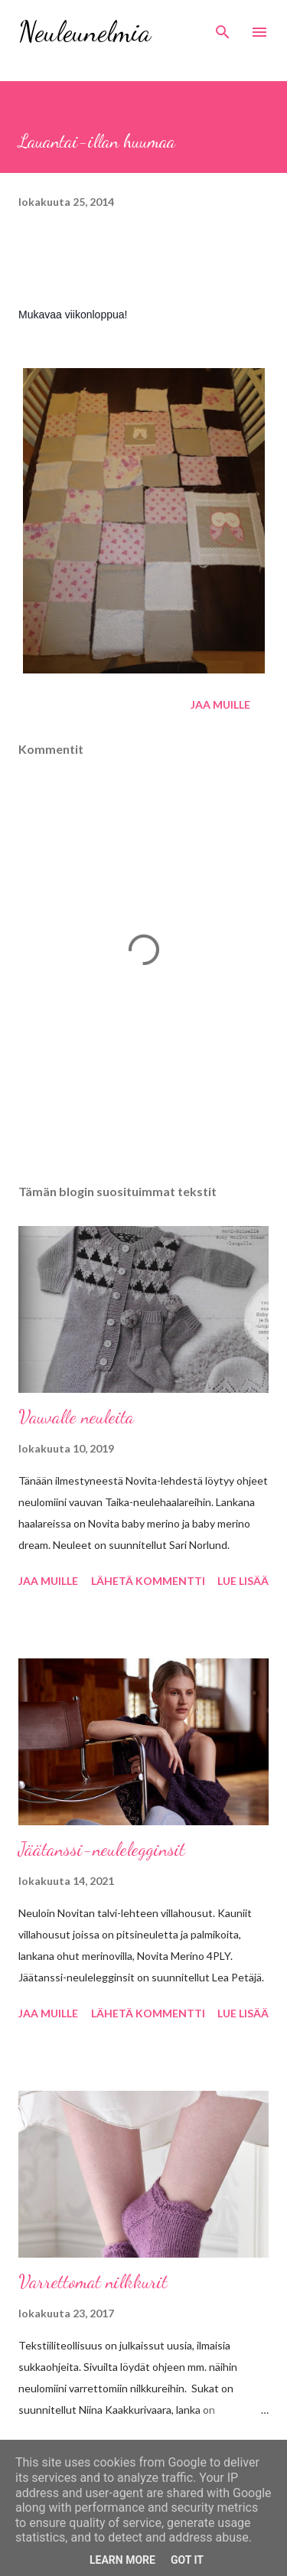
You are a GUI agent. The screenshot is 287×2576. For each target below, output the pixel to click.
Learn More (122, 2560)
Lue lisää (243, 1580)
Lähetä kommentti (148, 1580)
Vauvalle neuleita (76, 1417)
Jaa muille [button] (220, 704)
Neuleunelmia (84, 31)
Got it (187, 2560)
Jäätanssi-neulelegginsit (101, 1849)
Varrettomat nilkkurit (93, 2282)
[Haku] (223, 27)
